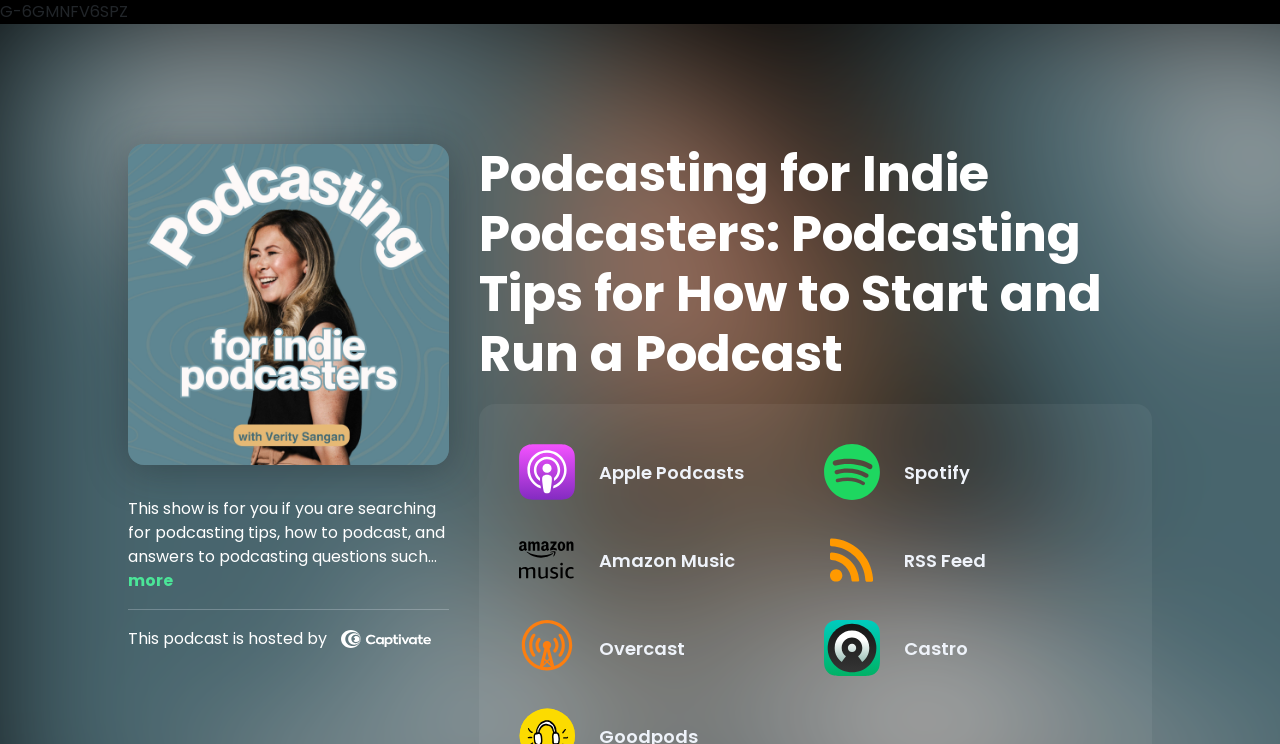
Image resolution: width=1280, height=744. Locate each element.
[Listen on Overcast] (655, 648)
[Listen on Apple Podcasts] (655, 472)
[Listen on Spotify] (960, 472)
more (150, 580)
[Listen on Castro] (960, 648)
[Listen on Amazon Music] (655, 560)
